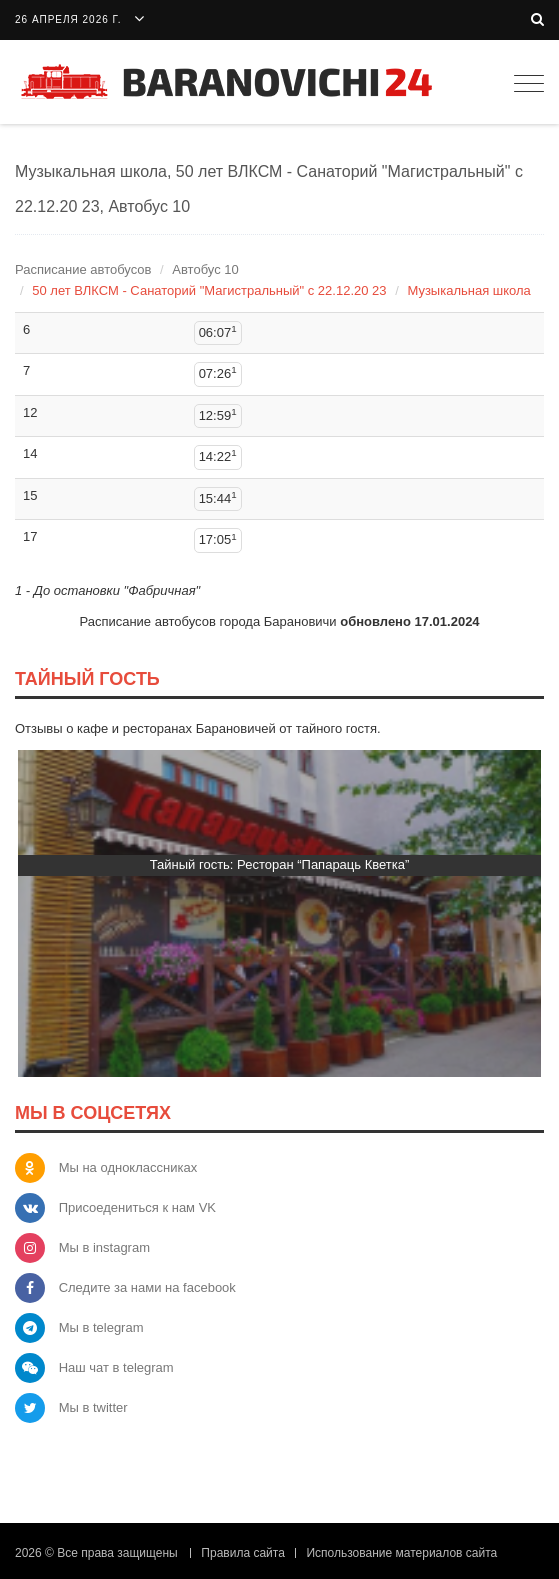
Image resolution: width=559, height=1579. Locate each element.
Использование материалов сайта (401, 1553)
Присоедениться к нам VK (137, 1207)
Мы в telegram (101, 1327)
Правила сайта (242, 1553)
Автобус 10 (205, 269)
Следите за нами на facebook (147, 1287)
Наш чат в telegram (116, 1367)
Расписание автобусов (83, 269)
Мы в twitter (93, 1407)
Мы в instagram (104, 1247)
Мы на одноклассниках (128, 1167)
